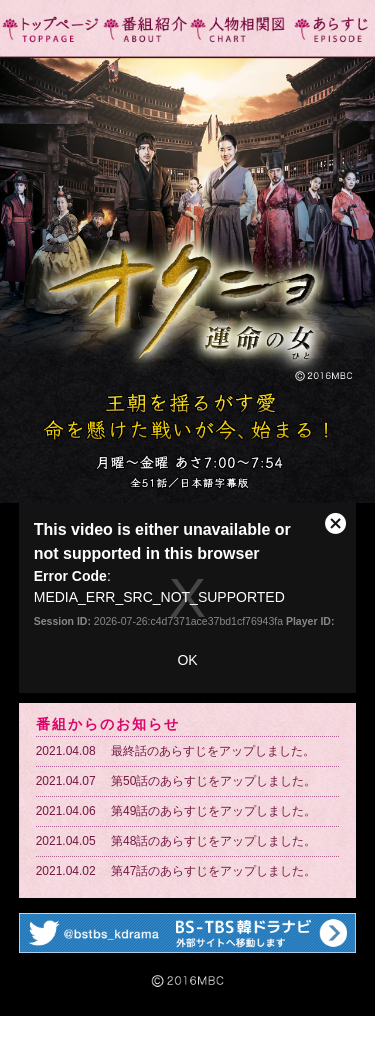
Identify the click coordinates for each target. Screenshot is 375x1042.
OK (187, 660)
